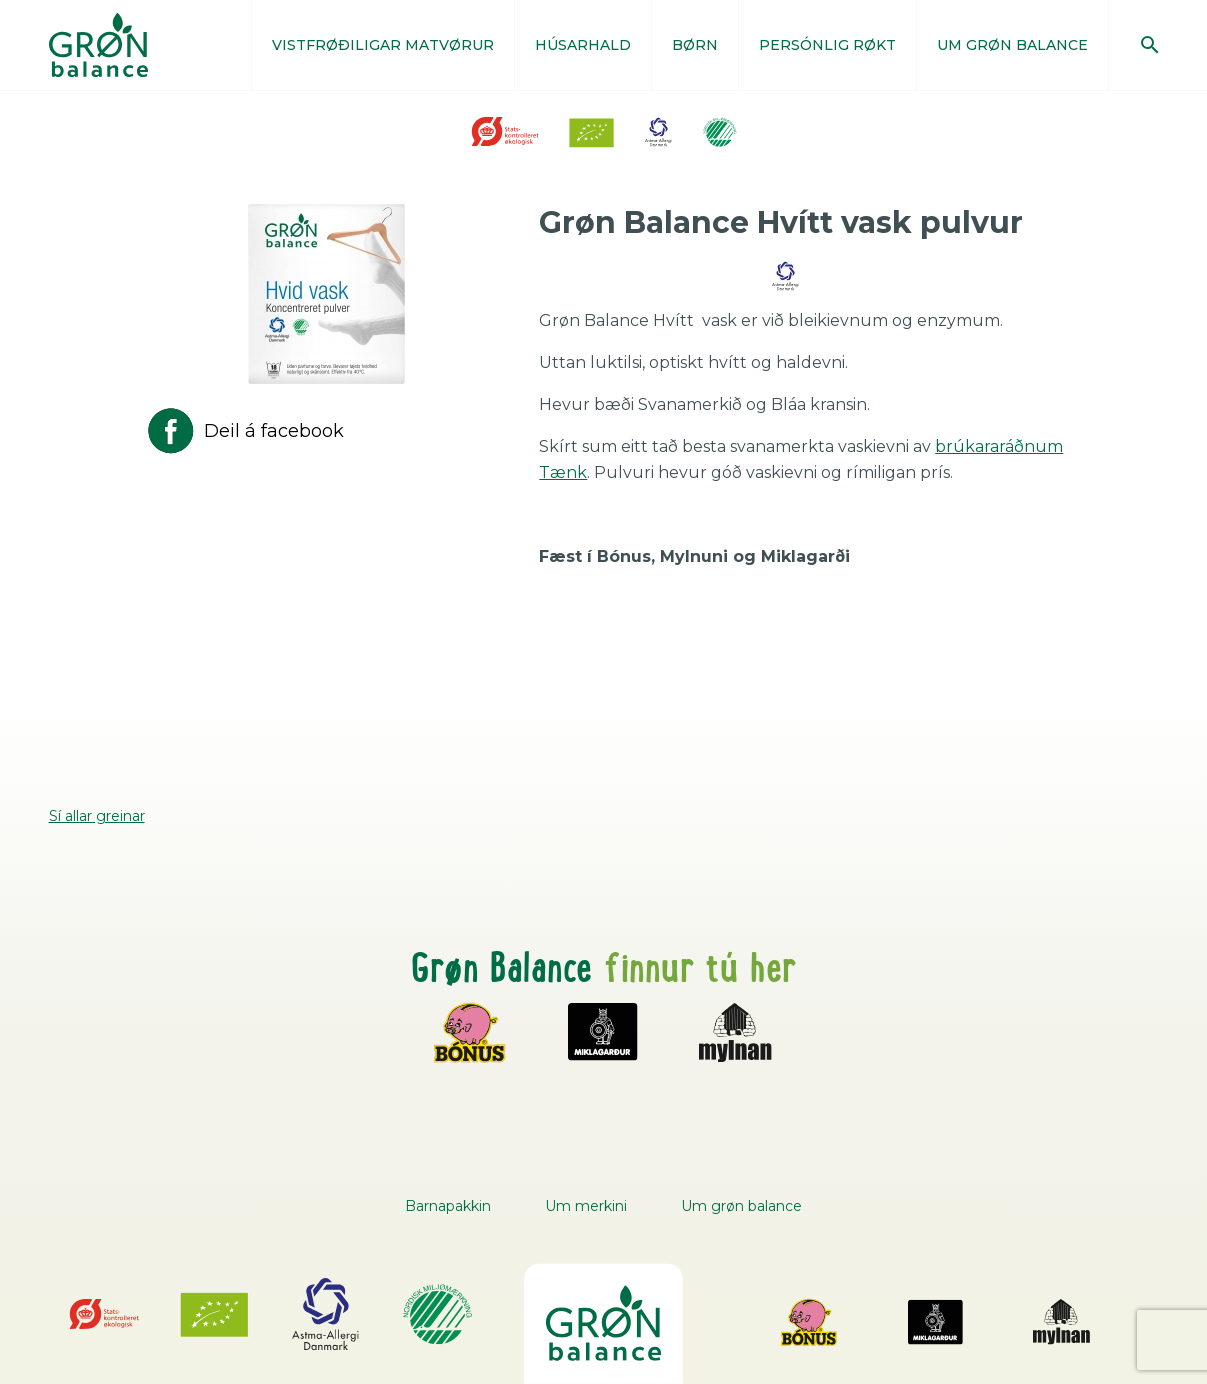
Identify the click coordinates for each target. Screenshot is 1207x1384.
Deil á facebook (244, 431)
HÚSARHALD (583, 45)
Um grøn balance (741, 1206)
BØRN (695, 45)
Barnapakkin (448, 1206)
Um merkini (586, 1206)
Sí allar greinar (97, 816)
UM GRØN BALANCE (1012, 45)
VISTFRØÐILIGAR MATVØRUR (383, 45)
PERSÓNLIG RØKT (827, 45)
